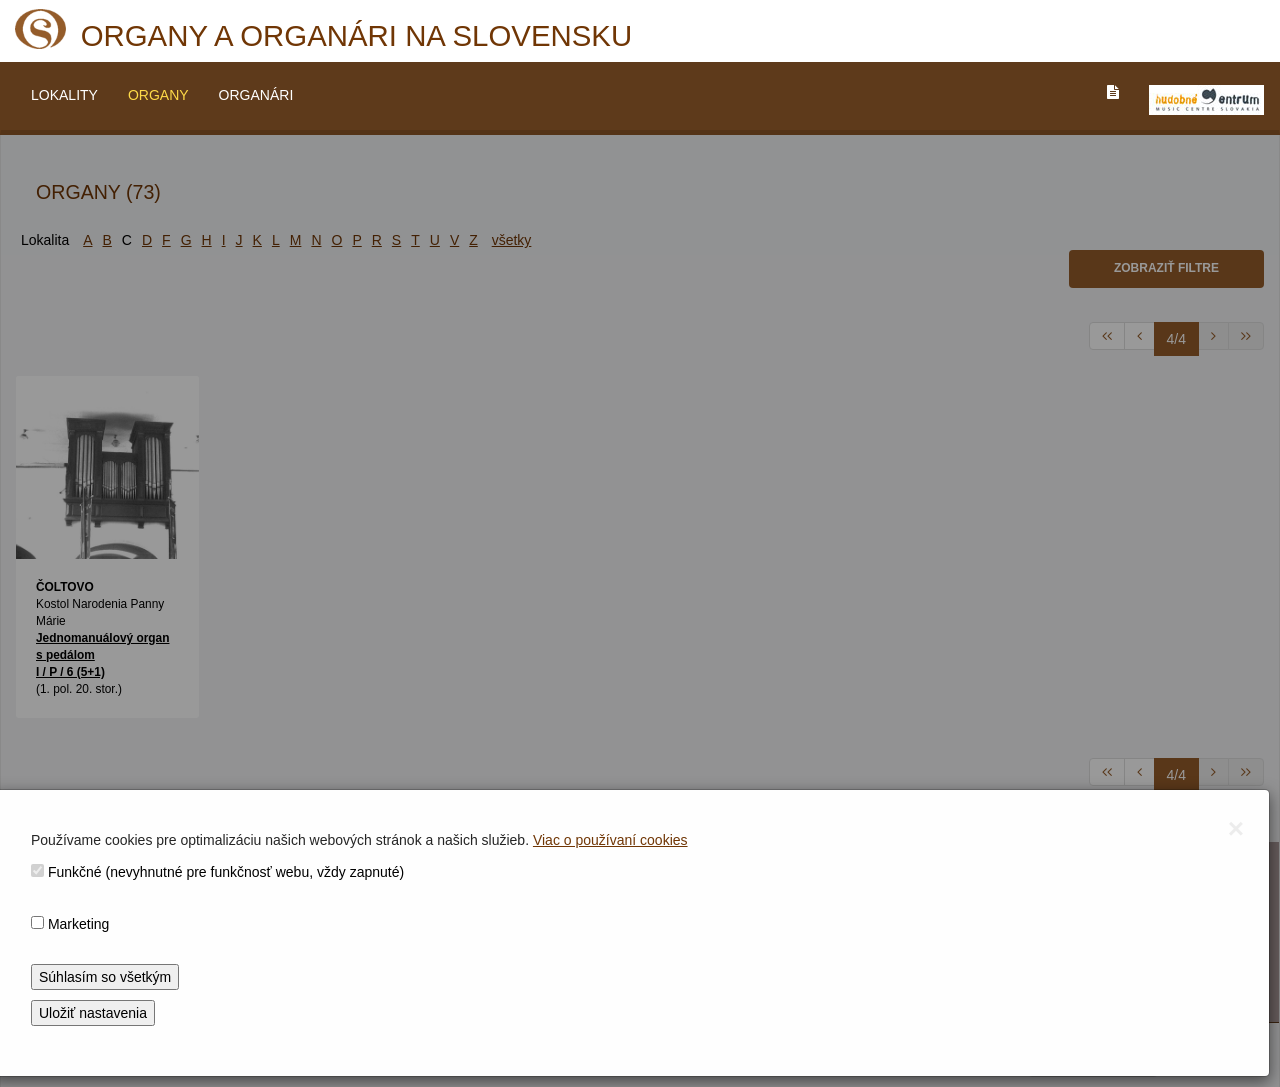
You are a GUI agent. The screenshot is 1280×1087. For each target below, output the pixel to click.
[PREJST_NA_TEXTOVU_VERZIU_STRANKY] (1113, 92)
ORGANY (158, 95)
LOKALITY (64, 95)
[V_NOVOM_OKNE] (1206, 100)
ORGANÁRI (256, 95)
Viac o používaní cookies (610, 840)
